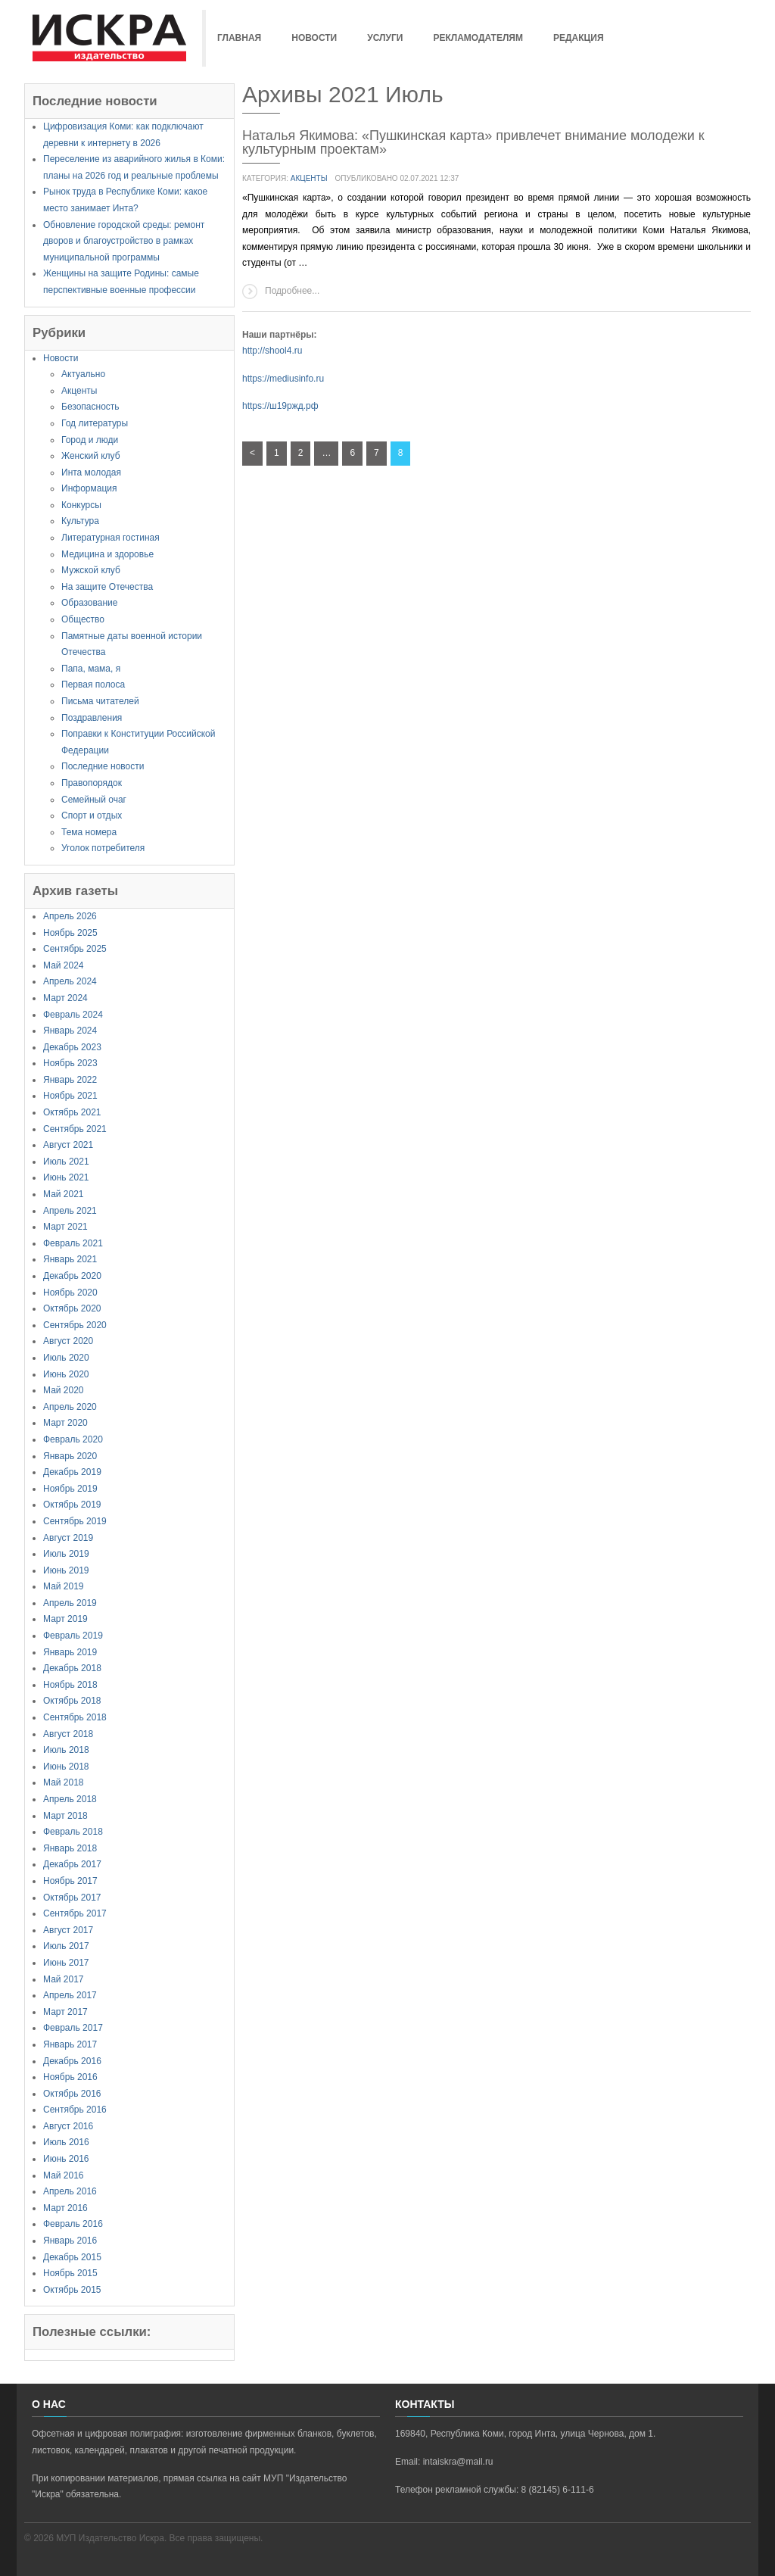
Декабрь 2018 (72, 1668)
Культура (80, 521)
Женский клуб (90, 456)
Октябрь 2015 (72, 2289)
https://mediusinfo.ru (283, 378)
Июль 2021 (66, 1161)
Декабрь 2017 (72, 1864)
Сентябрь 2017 (75, 1913)
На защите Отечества (107, 587)
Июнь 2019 (66, 1570)
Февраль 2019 (73, 1635)
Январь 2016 (70, 2240)
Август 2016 (68, 2126)
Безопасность (90, 406)
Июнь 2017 (66, 1962)
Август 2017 (68, 1930)
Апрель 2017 (70, 1995)
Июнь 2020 (66, 1374)
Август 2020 (68, 1341)
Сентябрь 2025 (75, 948)
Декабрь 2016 (72, 2061)
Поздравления (91, 718)
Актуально (83, 374)
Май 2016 (63, 2175)
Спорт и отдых (91, 815)
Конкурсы (81, 505)
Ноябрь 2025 (70, 933)
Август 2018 (68, 1734)
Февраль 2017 (73, 2027)
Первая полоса (93, 684)
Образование (89, 602)
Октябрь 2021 (72, 1112)
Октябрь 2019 (72, 1504)
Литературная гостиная (110, 537)
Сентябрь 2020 (75, 1325)
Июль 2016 (66, 2142)
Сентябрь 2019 (75, 1521)
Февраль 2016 (73, 2224)
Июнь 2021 (66, 1177)
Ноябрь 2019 (70, 1488)
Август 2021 (68, 1145)
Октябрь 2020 (72, 1308)
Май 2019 (63, 1586)
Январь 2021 (70, 1259)
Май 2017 (63, 1979)
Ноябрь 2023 (70, 1063)
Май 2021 (63, 1194)
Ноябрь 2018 (70, 1684)
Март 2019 (65, 1619)
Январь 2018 (70, 1848)
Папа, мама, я (90, 668)
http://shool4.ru (272, 350)
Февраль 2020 (73, 1439)
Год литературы (94, 423)
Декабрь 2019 (72, 1472)
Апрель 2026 (70, 916)
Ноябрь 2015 (70, 2273)
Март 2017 (65, 2012)
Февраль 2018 (73, 1831)
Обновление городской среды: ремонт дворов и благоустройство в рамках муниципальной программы (123, 241)
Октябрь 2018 (72, 1700)
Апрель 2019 (70, 1603)
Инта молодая (91, 472)
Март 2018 (65, 1815)
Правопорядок (91, 783)
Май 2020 (63, 1390)
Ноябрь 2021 (70, 1095)
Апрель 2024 (70, 981)
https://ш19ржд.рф (280, 406)
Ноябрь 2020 (70, 1292)
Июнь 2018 (66, 1766)
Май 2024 (63, 965)
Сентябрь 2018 (75, 1717)
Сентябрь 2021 (75, 1129)
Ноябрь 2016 (70, 2077)
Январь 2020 (70, 1456)
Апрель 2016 (70, 2191)
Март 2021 (65, 1226)
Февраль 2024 (73, 1014)
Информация (89, 488)
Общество (82, 619)
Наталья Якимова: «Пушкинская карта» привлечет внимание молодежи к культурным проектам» (473, 142)
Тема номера (89, 832)
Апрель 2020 (70, 1407)
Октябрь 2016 (72, 2093)
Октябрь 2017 (72, 1897)
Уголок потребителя (103, 848)
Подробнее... (292, 290)
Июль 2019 (66, 1553)
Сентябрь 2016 (75, 2109)
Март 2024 (65, 998)
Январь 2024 (70, 1030)
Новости (60, 358)
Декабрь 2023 (72, 1047)
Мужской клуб (90, 570)
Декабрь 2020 (72, 1276)
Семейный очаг (93, 799)
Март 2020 (65, 1422)
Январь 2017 (70, 2044)
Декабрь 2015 (72, 2257)
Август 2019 (68, 1538)
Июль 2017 (66, 1946)
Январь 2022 (70, 1079)
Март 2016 (65, 2208)
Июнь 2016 (66, 2158)
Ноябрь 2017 (70, 1881)
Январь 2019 (70, 1652)
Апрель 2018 (70, 1799)
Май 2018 (63, 1782)
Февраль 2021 (73, 1243)
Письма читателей (100, 701)
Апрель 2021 (70, 1210)
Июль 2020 (66, 1357)
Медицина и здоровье (107, 554)
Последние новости (102, 766)
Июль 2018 (66, 1750)
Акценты (79, 390)
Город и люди (89, 440)
